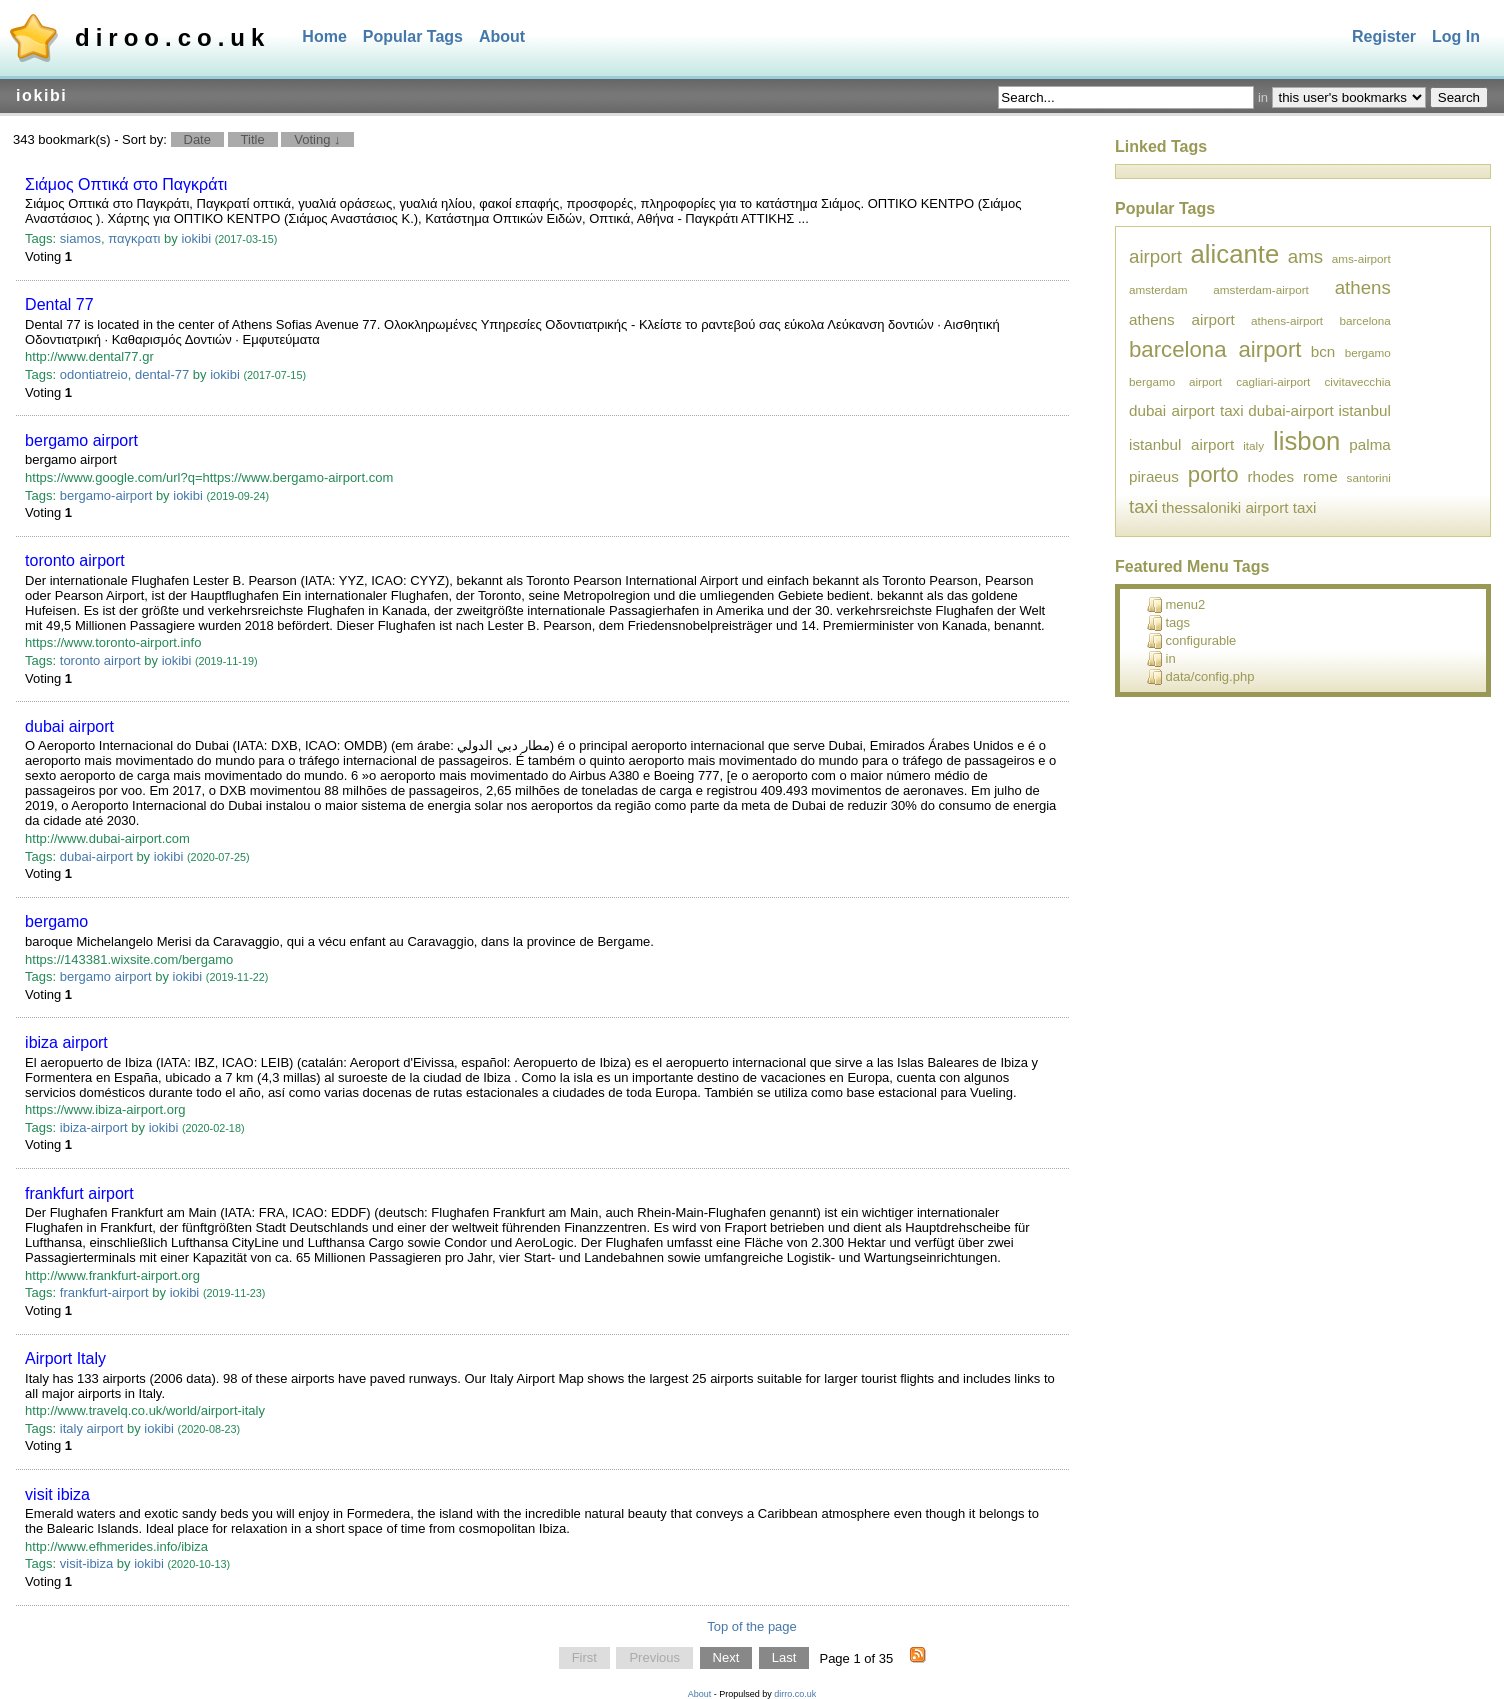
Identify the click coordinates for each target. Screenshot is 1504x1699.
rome (1320, 476)
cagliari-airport (1273, 381)
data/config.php (1201, 677)
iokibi (196, 238)
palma (1369, 444)
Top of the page (752, 1626)
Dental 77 (59, 304)
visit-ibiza (86, 1563)
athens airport (1182, 319)
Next (726, 1658)
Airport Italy (65, 1358)
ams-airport (1361, 258)
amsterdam (1158, 289)
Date (197, 139)
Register (1384, 36)
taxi (1143, 506)
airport (1155, 256)
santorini (1369, 477)
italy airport (92, 1428)
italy (1253, 445)
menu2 (1176, 605)
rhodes (1271, 476)
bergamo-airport (106, 495)
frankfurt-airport (104, 1292)
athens (1363, 287)
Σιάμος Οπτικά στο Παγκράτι (126, 184)
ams (1305, 256)
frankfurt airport (79, 1193)
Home (324, 36)
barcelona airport (1215, 349)
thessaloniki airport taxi (1239, 507)
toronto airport (75, 560)
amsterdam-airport (1260, 289)
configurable (1192, 641)
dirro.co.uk (795, 1694)
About (502, 36)
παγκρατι (134, 238)
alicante (1235, 254)
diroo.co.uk (172, 37)
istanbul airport (1181, 444)
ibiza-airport (94, 1127)
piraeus (1154, 476)
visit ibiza (57, 1494)
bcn (1323, 351)
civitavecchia (1358, 381)
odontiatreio (94, 374)
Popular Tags (413, 36)
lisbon (1306, 441)
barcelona (1364, 320)
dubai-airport (96, 856)
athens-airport (1287, 320)
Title (253, 139)
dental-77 (162, 374)
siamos (80, 238)
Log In (1456, 36)
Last (784, 1658)
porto (1213, 474)
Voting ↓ (317, 139)
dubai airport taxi (1186, 410)
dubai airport (69, 726)
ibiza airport (66, 1042)
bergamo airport (81, 440)
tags (1169, 623)
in (1161, 659)
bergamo (56, 921)
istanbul (1364, 410)
